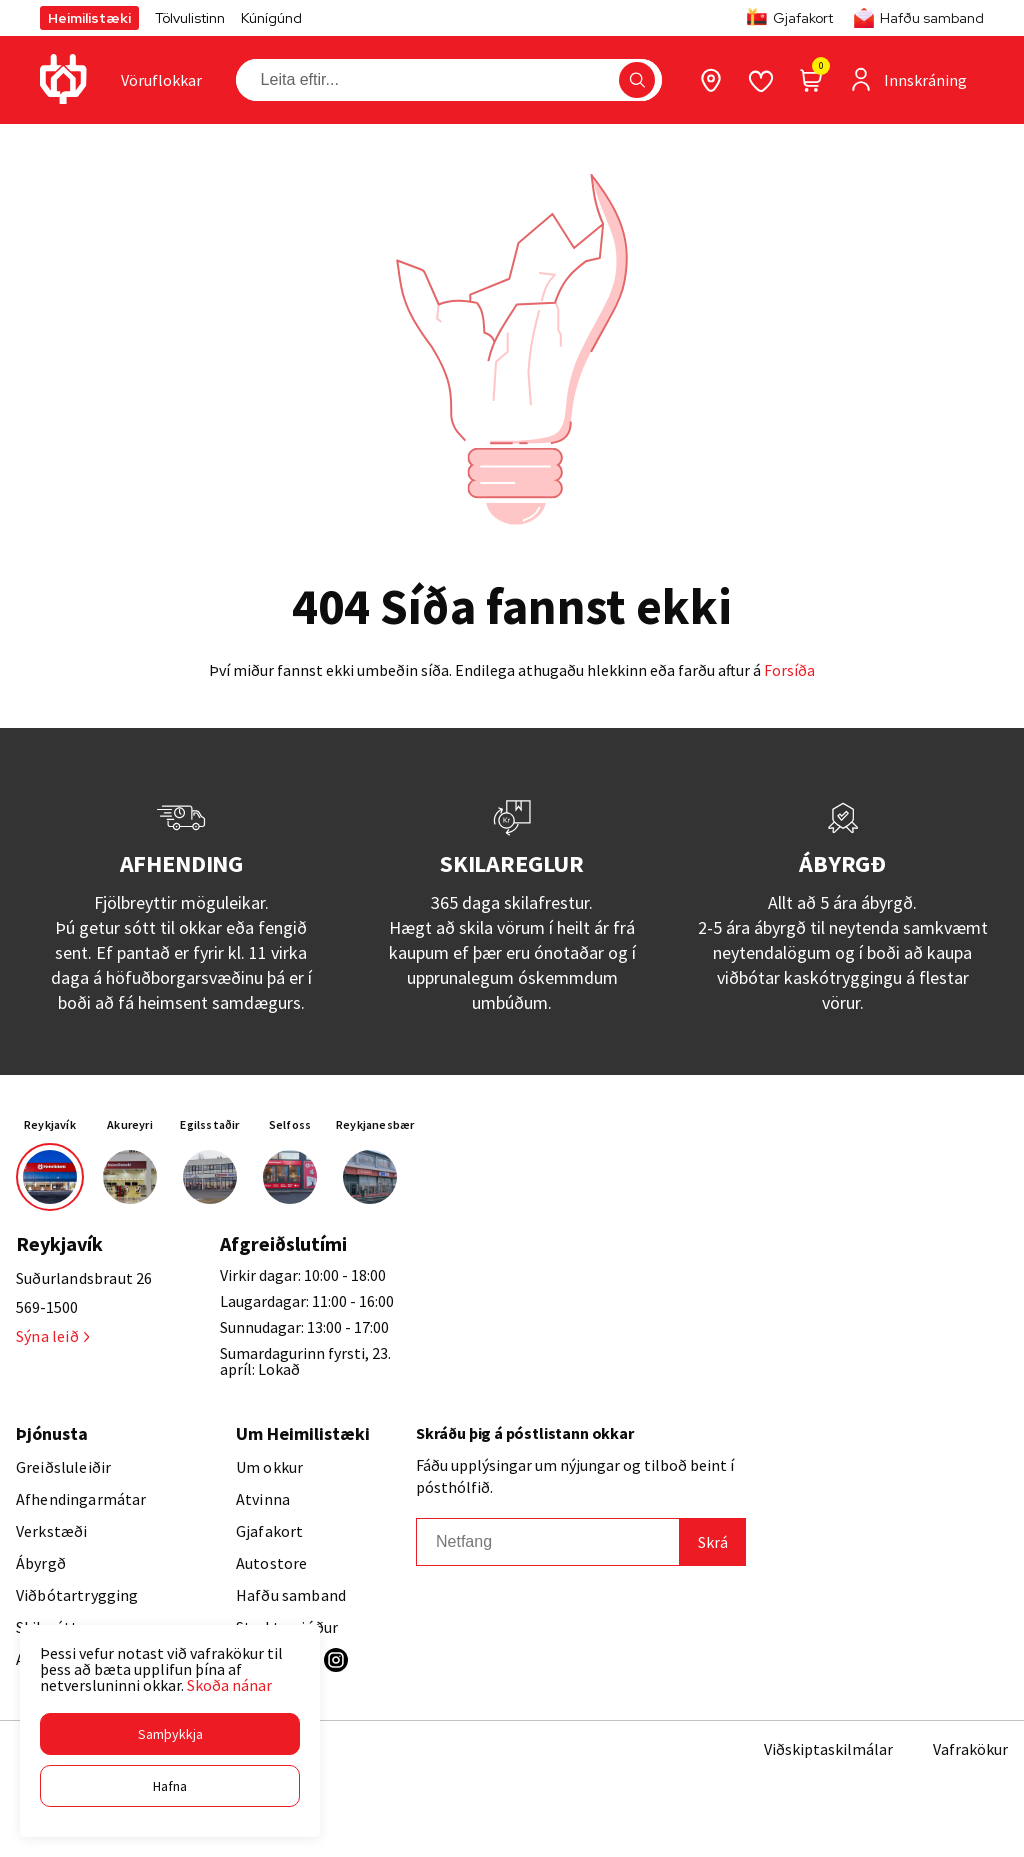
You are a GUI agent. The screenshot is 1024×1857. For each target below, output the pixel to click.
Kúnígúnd (271, 18)
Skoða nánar (229, 1685)
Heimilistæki (89, 18)
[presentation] (161, 80)
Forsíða (789, 670)
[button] (170, 1734)
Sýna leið (52, 1336)
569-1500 (47, 1307)
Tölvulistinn (190, 18)
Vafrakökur (970, 1749)
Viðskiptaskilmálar (828, 1749)
